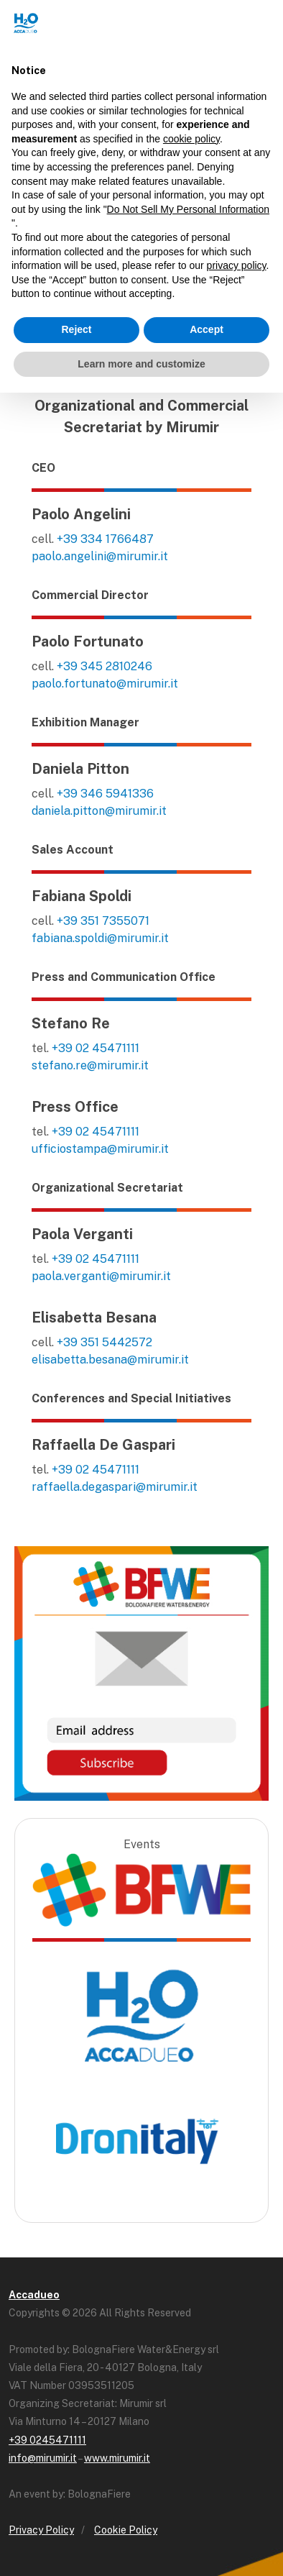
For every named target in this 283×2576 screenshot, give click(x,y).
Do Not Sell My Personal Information (188, 209)
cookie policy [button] (191, 139)
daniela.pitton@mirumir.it (99, 811)
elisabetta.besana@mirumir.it (110, 1359)
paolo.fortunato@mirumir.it (105, 683)
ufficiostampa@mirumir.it (100, 1149)
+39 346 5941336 (105, 793)
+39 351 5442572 (104, 1342)
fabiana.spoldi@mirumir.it (100, 938)
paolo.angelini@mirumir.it (100, 556)
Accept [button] (206, 329)
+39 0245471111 (47, 2440)
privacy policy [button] (236, 265)
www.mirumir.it (117, 2458)
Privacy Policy (41, 2530)
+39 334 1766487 (105, 539)
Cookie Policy (125, 2530)
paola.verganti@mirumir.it (101, 1276)
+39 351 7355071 (103, 921)
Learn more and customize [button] (141, 364)
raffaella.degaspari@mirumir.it (115, 1487)
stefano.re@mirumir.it (90, 1065)
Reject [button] (76, 329)
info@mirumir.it (43, 2458)
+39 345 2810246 (104, 666)
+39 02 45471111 (95, 1048)
